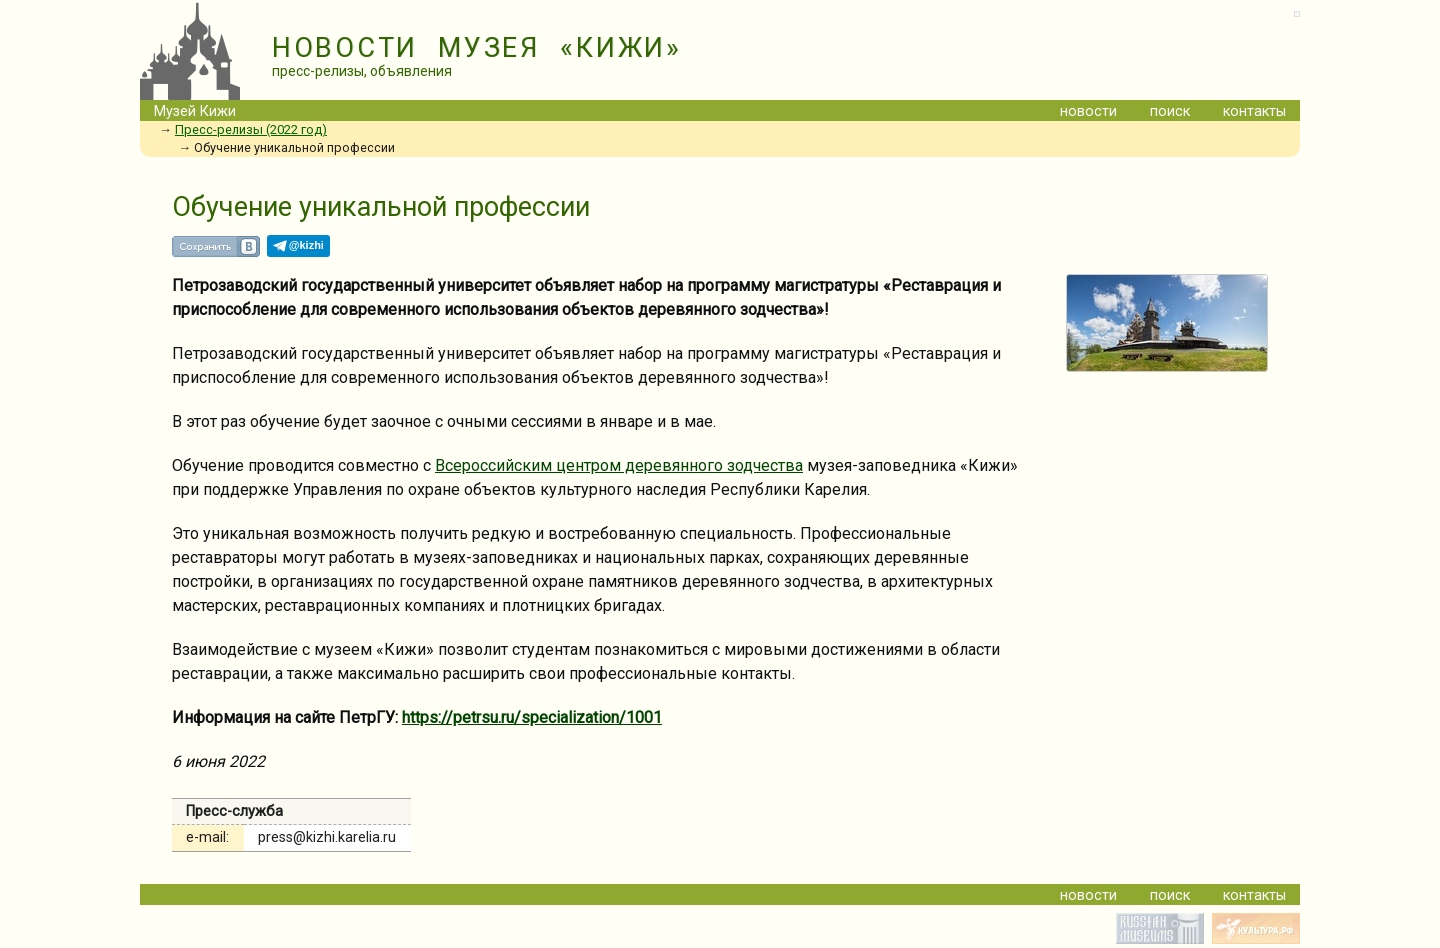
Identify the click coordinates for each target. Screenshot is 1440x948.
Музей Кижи (195, 111)
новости (1088, 111)
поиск (1170, 111)
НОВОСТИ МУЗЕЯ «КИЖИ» (477, 48)
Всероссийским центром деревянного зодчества (619, 465)
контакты (1254, 111)
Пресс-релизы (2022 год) (251, 129)
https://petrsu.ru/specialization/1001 (532, 717)
